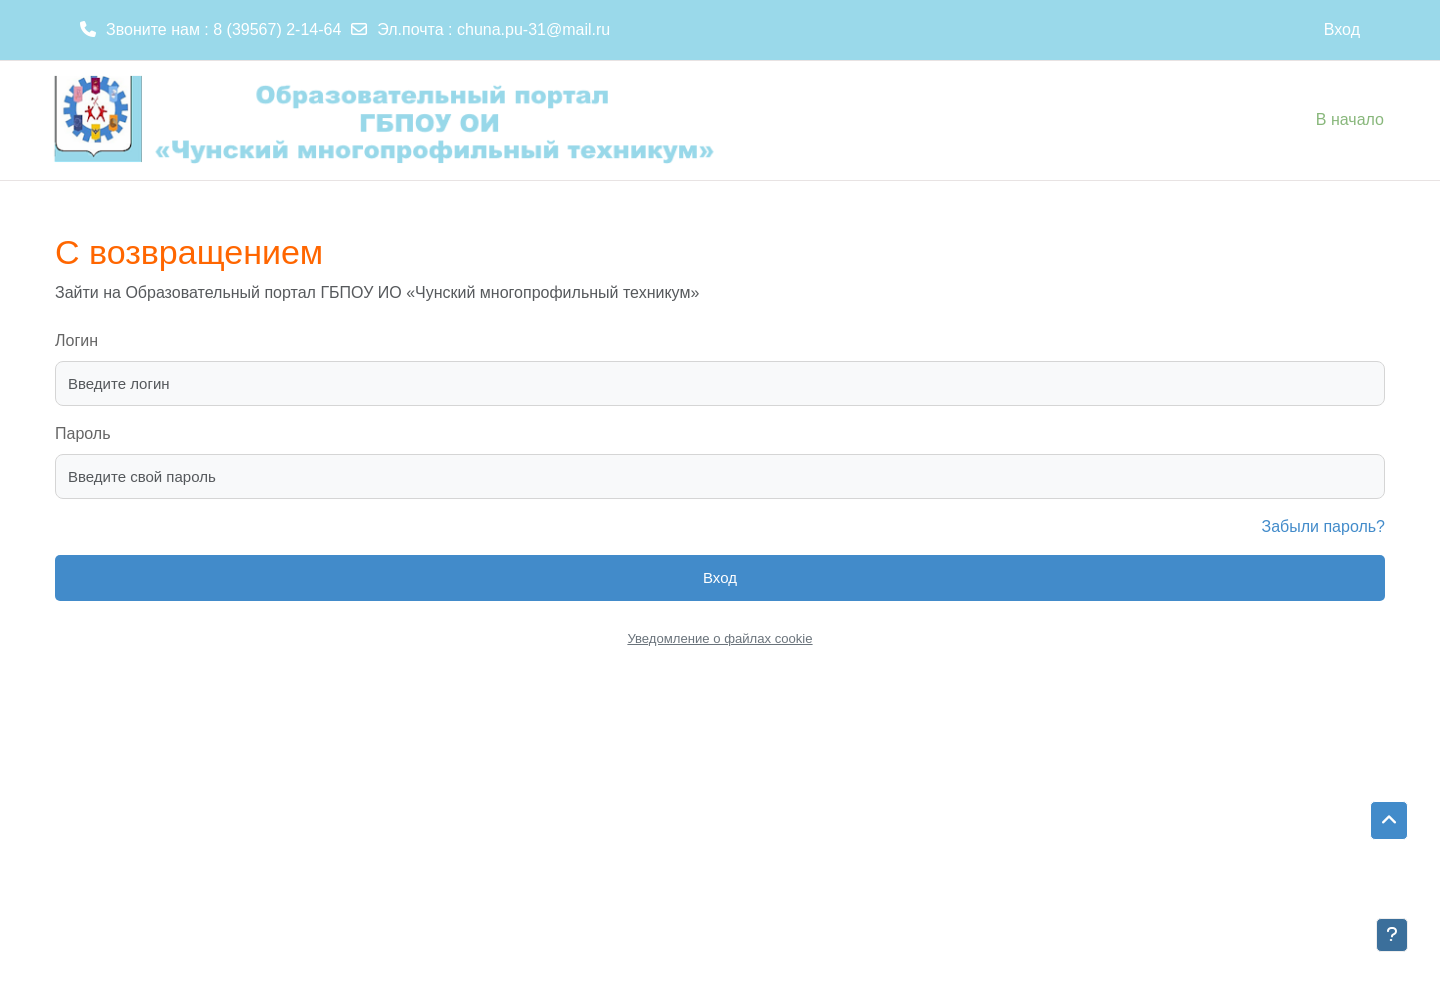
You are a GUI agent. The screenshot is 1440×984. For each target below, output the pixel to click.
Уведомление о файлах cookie (719, 638)
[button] (1389, 821)
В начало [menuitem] (1350, 119)
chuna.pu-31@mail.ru (533, 29)
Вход (1342, 29)
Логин (76, 340)
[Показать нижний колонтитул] (1392, 935)
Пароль (83, 433)
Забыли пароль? (1323, 526)
